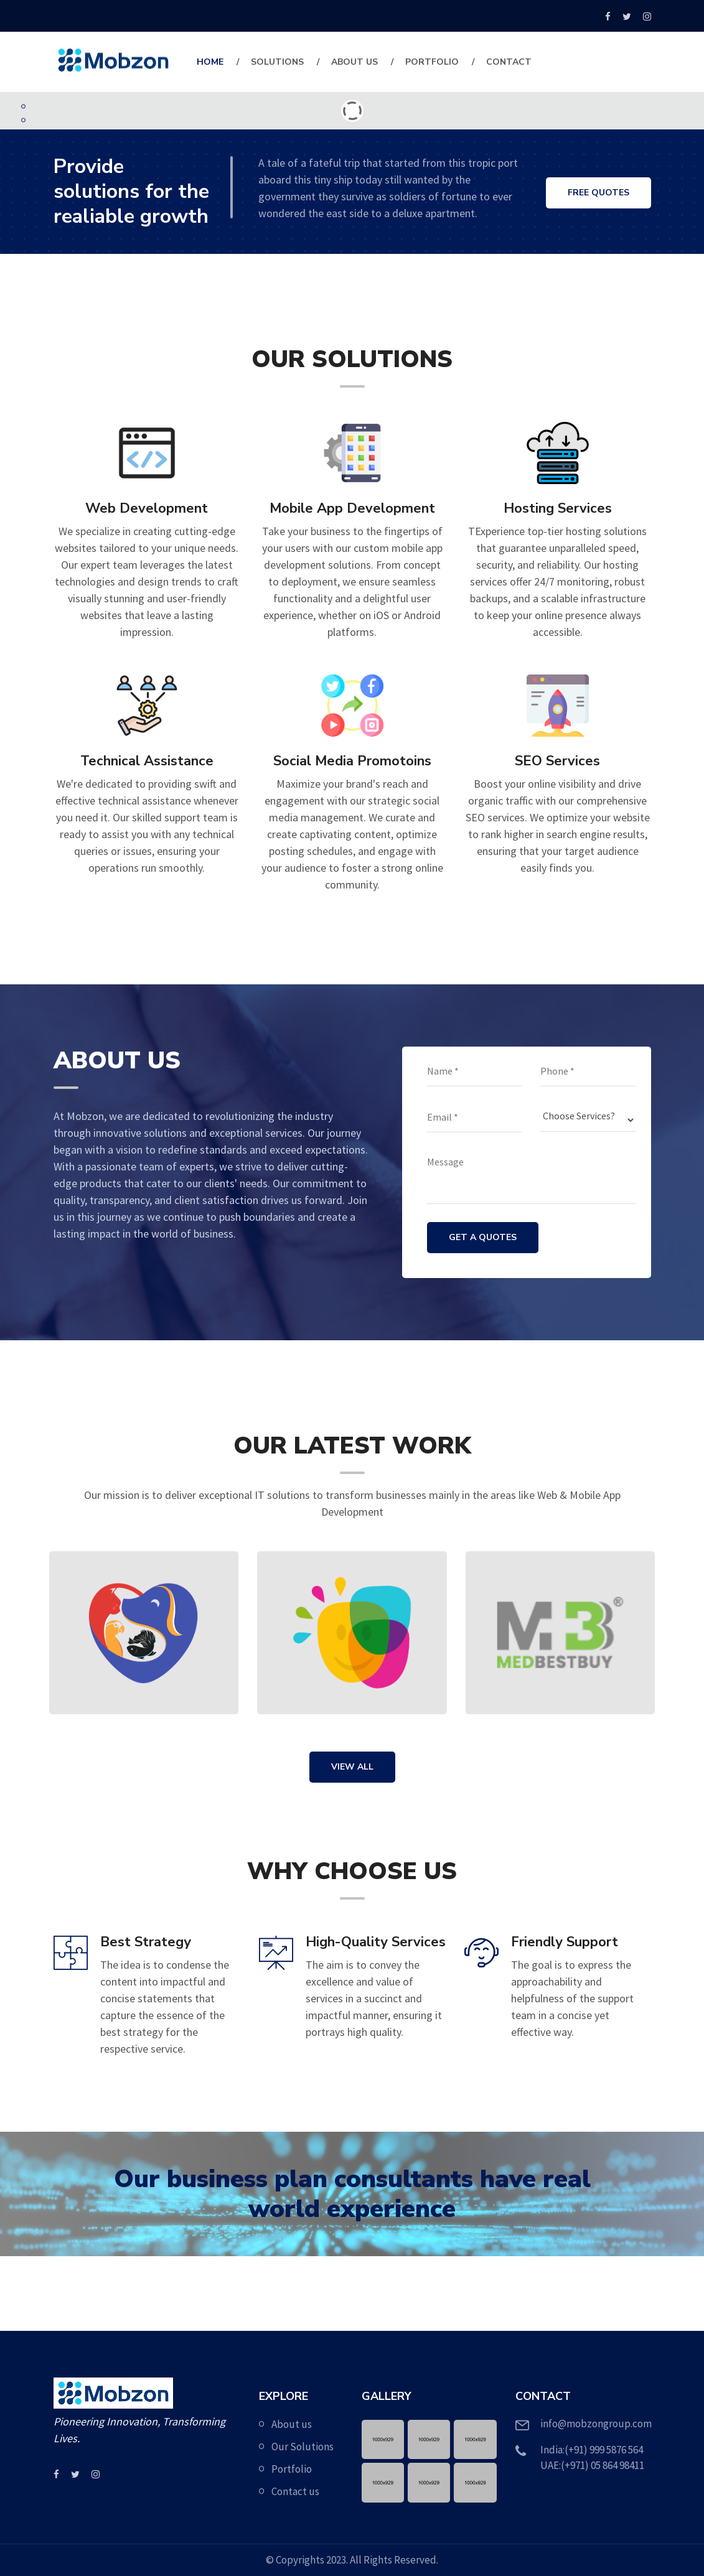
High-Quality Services (376, 1942)
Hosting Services (558, 508)
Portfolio (432, 62)
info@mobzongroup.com (596, 2423)
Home (210, 62)
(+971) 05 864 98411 (602, 2465)
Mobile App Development (352, 508)
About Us (354, 62)
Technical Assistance (147, 761)
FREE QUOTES (598, 194)
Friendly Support (564, 1942)
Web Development (146, 508)
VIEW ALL (352, 1767)
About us (291, 2424)
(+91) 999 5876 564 (604, 2450)
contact (509, 62)
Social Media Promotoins (352, 761)
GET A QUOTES (483, 1237)
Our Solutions (302, 2446)
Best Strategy (145, 1942)
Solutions (277, 62)
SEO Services (557, 761)
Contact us (295, 2491)
